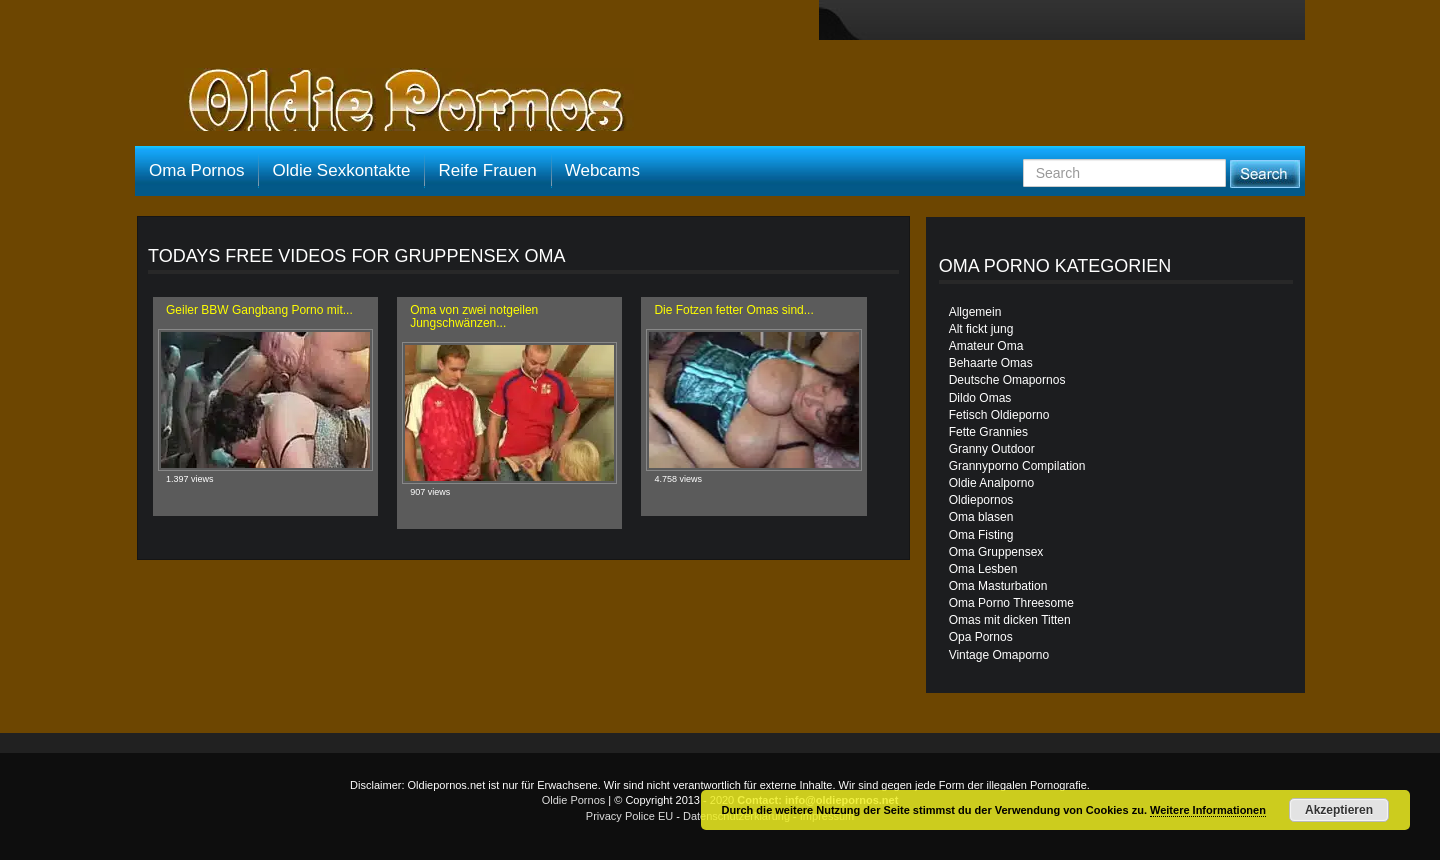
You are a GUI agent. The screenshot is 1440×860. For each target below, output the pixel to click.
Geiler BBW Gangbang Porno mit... (259, 310)
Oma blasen (981, 517)
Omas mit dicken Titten (1010, 620)
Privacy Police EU (629, 816)
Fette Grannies (988, 432)
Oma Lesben (983, 569)
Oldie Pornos (574, 800)
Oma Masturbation (998, 586)
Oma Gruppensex (996, 552)
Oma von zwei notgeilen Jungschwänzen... (474, 316)
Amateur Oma (986, 346)
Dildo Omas (980, 398)
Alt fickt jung (981, 329)
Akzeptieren (1339, 810)
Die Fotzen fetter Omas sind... (733, 310)
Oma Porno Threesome (1011, 603)
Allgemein (975, 312)
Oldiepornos (981, 500)
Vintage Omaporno (999, 655)
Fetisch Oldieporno (999, 415)
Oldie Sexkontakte (341, 170)
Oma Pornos (196, 170)
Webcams (602, 170)
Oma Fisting (981, 535)
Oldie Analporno (991, 483)
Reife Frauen (487, 170)
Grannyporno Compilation (1017, 466)
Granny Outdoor (992, 449)
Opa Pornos (981, 637)
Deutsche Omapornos (1007, 380)
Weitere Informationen (1208, 810)
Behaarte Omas (991, 363)
